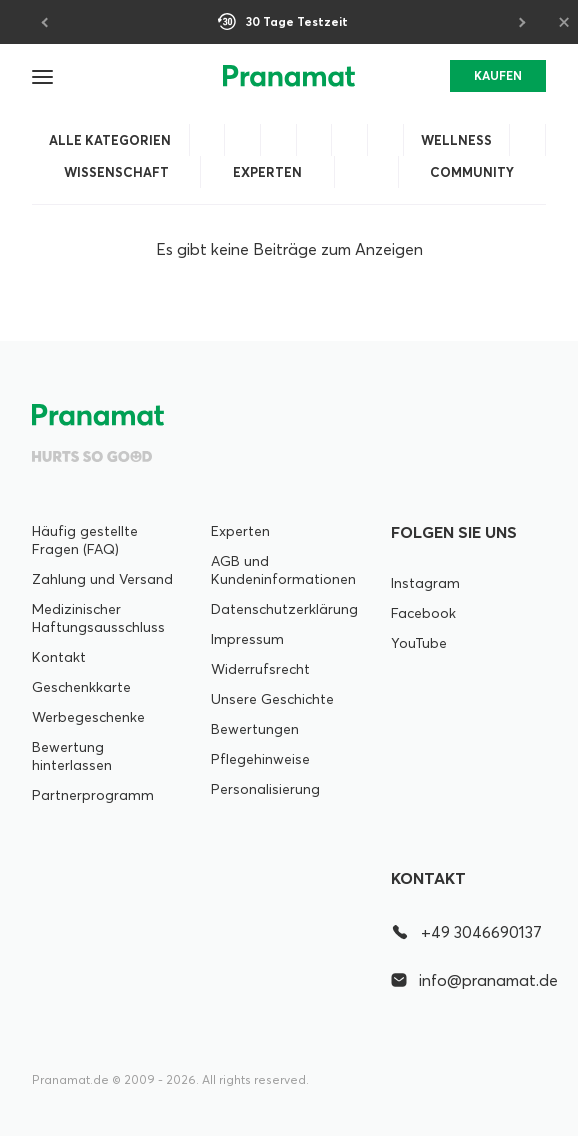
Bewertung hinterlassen (72, 756)
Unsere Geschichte (272, 699)
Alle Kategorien (110, 140)
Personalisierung (265, 789)
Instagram (425, 583)
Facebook (423, 613)
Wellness (456, 140)
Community (472, 172)
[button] (44, 76)
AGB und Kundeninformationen (283, 570)
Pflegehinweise (260, 759)
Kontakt (59, 657)
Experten (267, 172)
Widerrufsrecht (260, 669)
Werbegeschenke (88, 717)
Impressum (247, 639)
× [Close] (564, 21)
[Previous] (46, 22)
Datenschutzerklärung (284, 609)
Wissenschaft (116, 172)
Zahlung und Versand (102, 579)
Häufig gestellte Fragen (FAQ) (85, 540)
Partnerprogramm (93, 795)
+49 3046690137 (466, 932)
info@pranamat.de (468, 980)
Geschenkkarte (81, 687)
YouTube (419, 643)
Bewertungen (255, 729)
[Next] (520, 22)
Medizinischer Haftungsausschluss (98, 618)
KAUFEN (498, 75)
